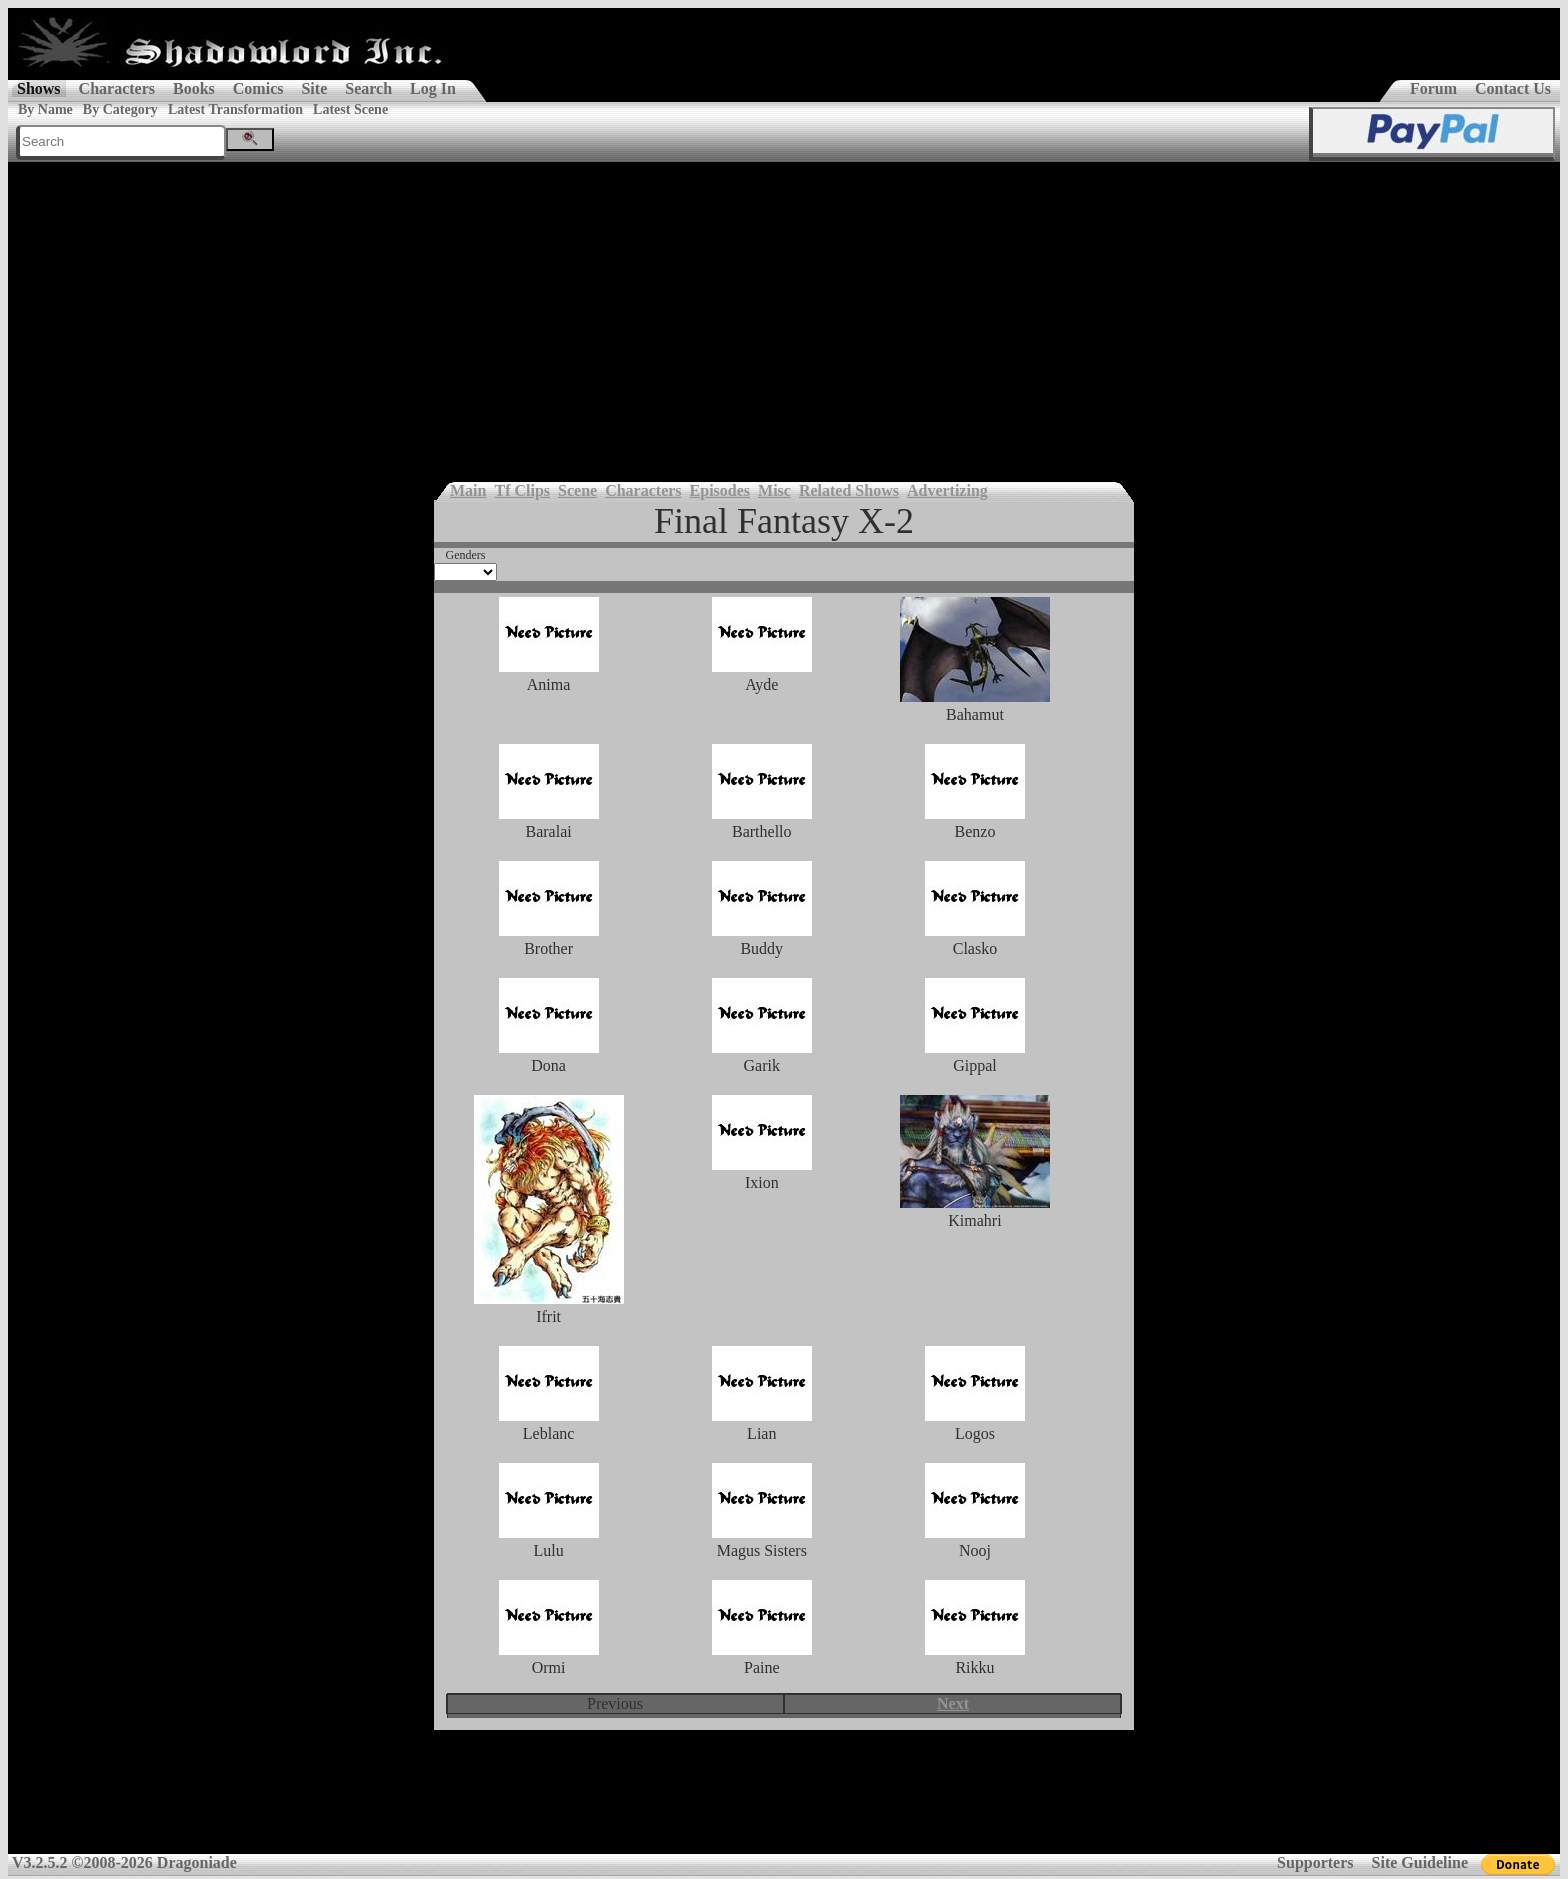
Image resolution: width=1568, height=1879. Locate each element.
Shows (39, 88)
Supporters (1315, 1862)
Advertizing (947, 490)
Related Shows (849, 490)
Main (468, 490)
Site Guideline (1420, 1862)
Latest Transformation (235, 109)
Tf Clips (522, 490)
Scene (577, 490)
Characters (117, 88)
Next (953, 1703)
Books (194, 88)
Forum (1433, 88)
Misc (774, 490)
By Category (120, 109)
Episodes (720, 490)
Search (368, 88)
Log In (433, 88)
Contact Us (1513, 88)
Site (314, 88)
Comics (258, 88)
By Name (45, 109)
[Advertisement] (784, 312)
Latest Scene (350, 109)
